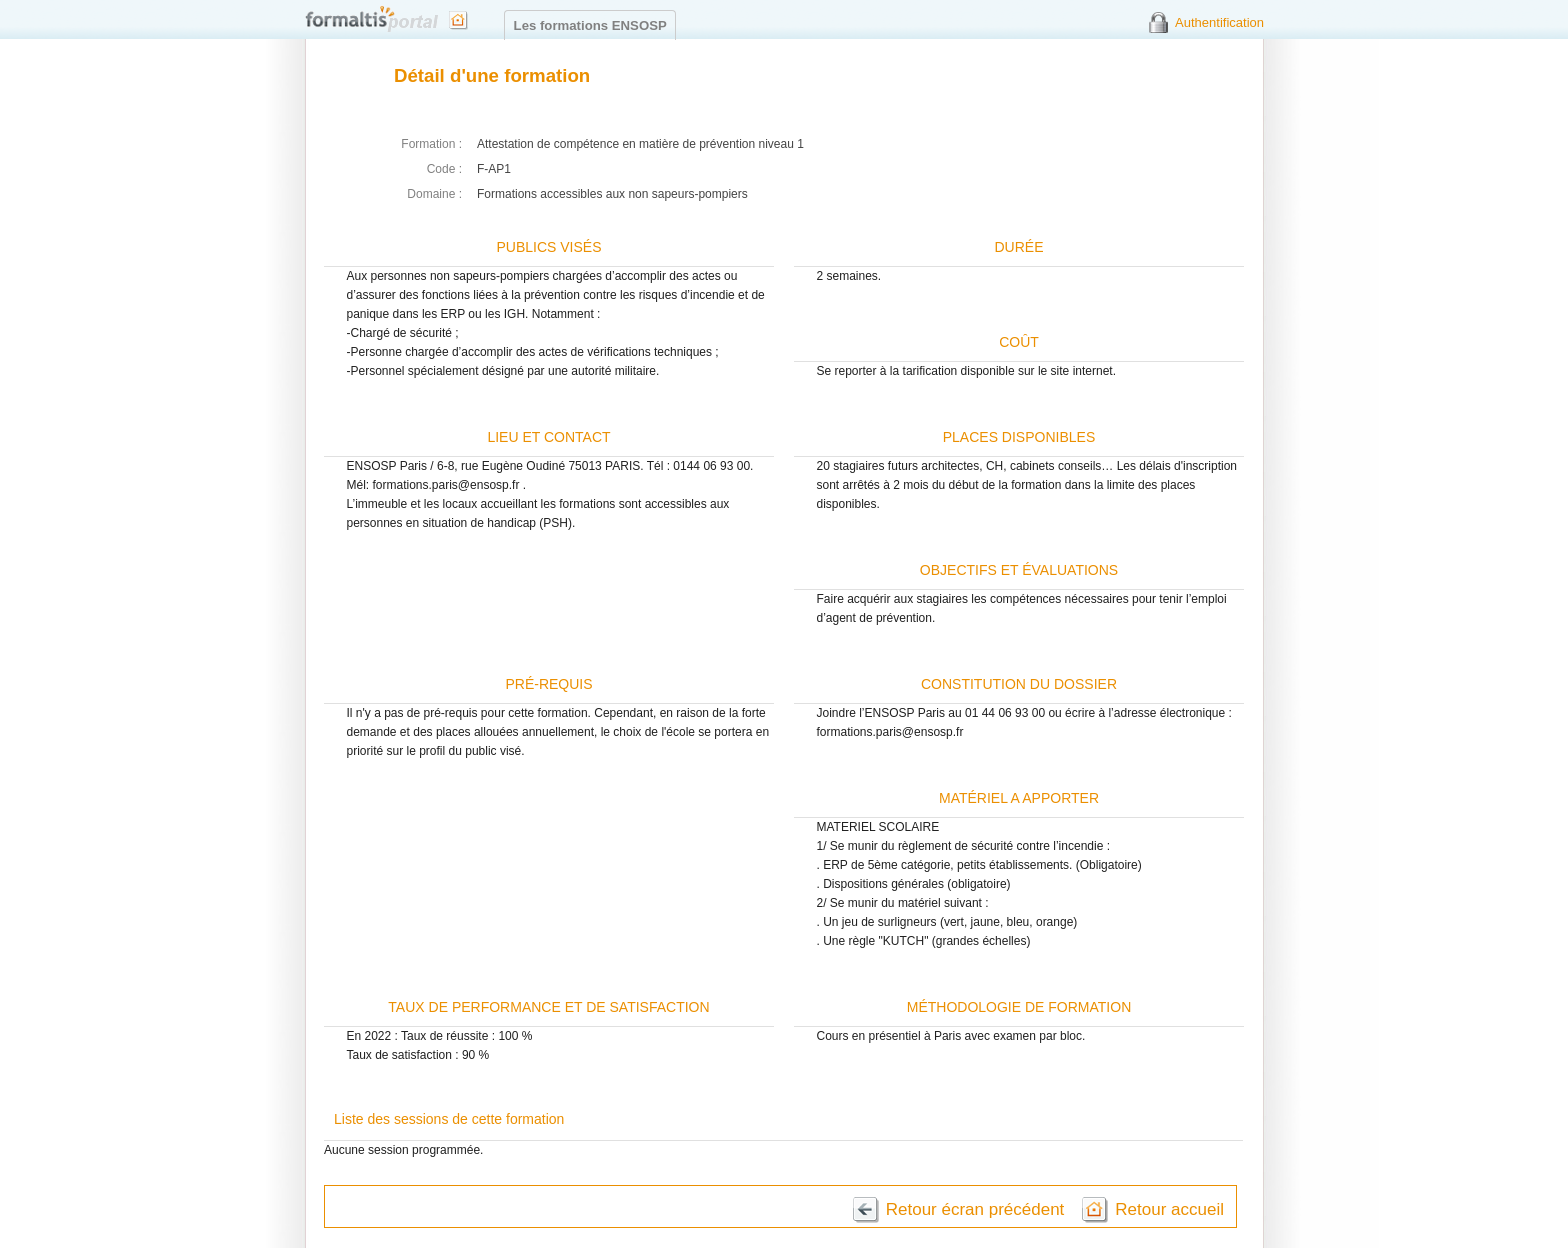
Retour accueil (1169, 1209)
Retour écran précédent (975, 1209)
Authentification (1219, 22)
